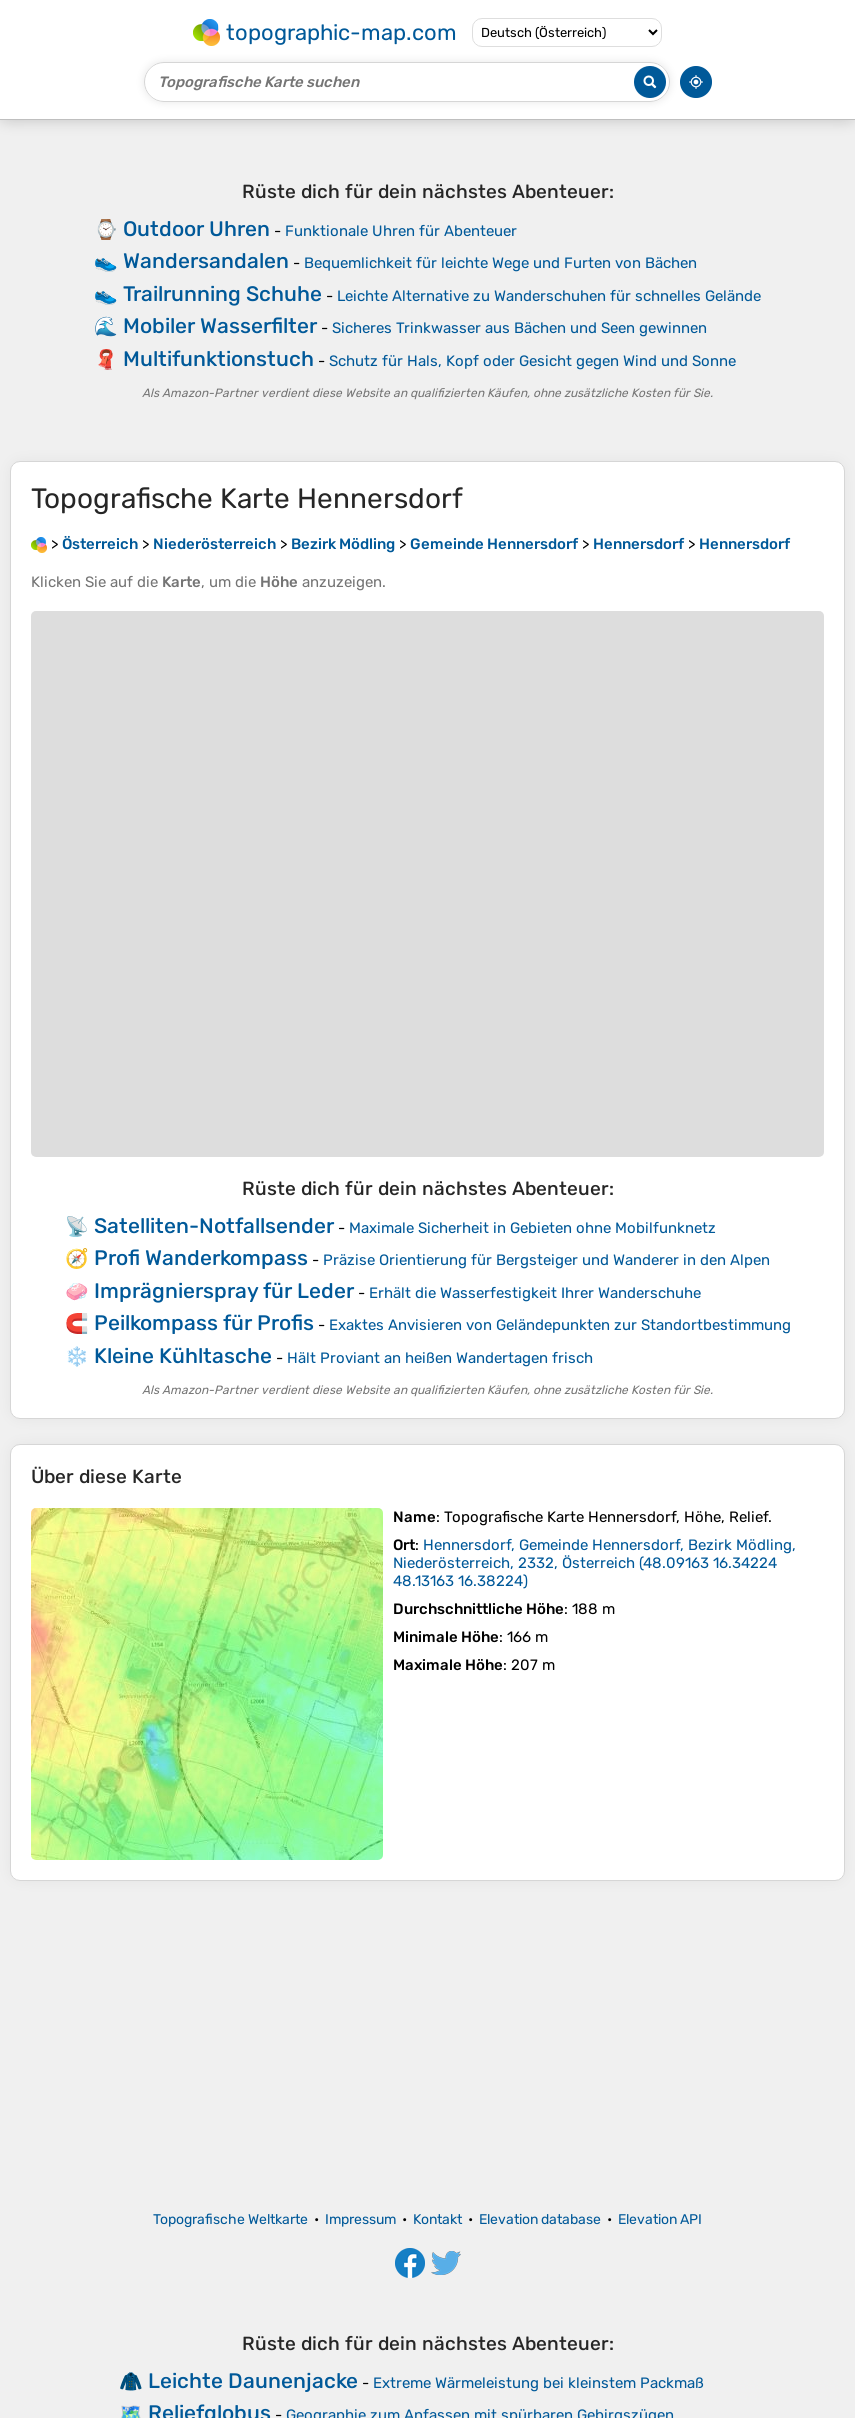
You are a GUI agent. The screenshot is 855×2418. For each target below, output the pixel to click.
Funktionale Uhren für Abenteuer (401, 231)
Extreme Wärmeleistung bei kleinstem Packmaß (538, 2383)
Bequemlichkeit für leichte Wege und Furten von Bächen (500, 263)
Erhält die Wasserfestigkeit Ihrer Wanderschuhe (535, 1293)
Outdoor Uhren (196, 228)
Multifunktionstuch (218, 358)
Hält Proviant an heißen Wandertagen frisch (440, 1358)
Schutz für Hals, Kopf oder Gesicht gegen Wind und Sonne (532, 361)
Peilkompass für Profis (204, 1322)
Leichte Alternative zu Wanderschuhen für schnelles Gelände (549, 296)
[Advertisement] (427, 2046)
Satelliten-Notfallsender (214, 1225)
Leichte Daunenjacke (253, 2380)
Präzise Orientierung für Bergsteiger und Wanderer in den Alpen (546, 1260)
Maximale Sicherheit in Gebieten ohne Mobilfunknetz (532, 1228)
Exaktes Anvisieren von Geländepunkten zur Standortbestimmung (560, 1325)
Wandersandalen (206, 260)
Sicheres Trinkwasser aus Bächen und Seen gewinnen (519, 328)
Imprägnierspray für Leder (224, 1290)
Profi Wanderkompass (201, 1257)
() (594, 1563)
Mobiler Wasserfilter (220, 325)
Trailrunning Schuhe (222, 293)
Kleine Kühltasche (183, 1355)
